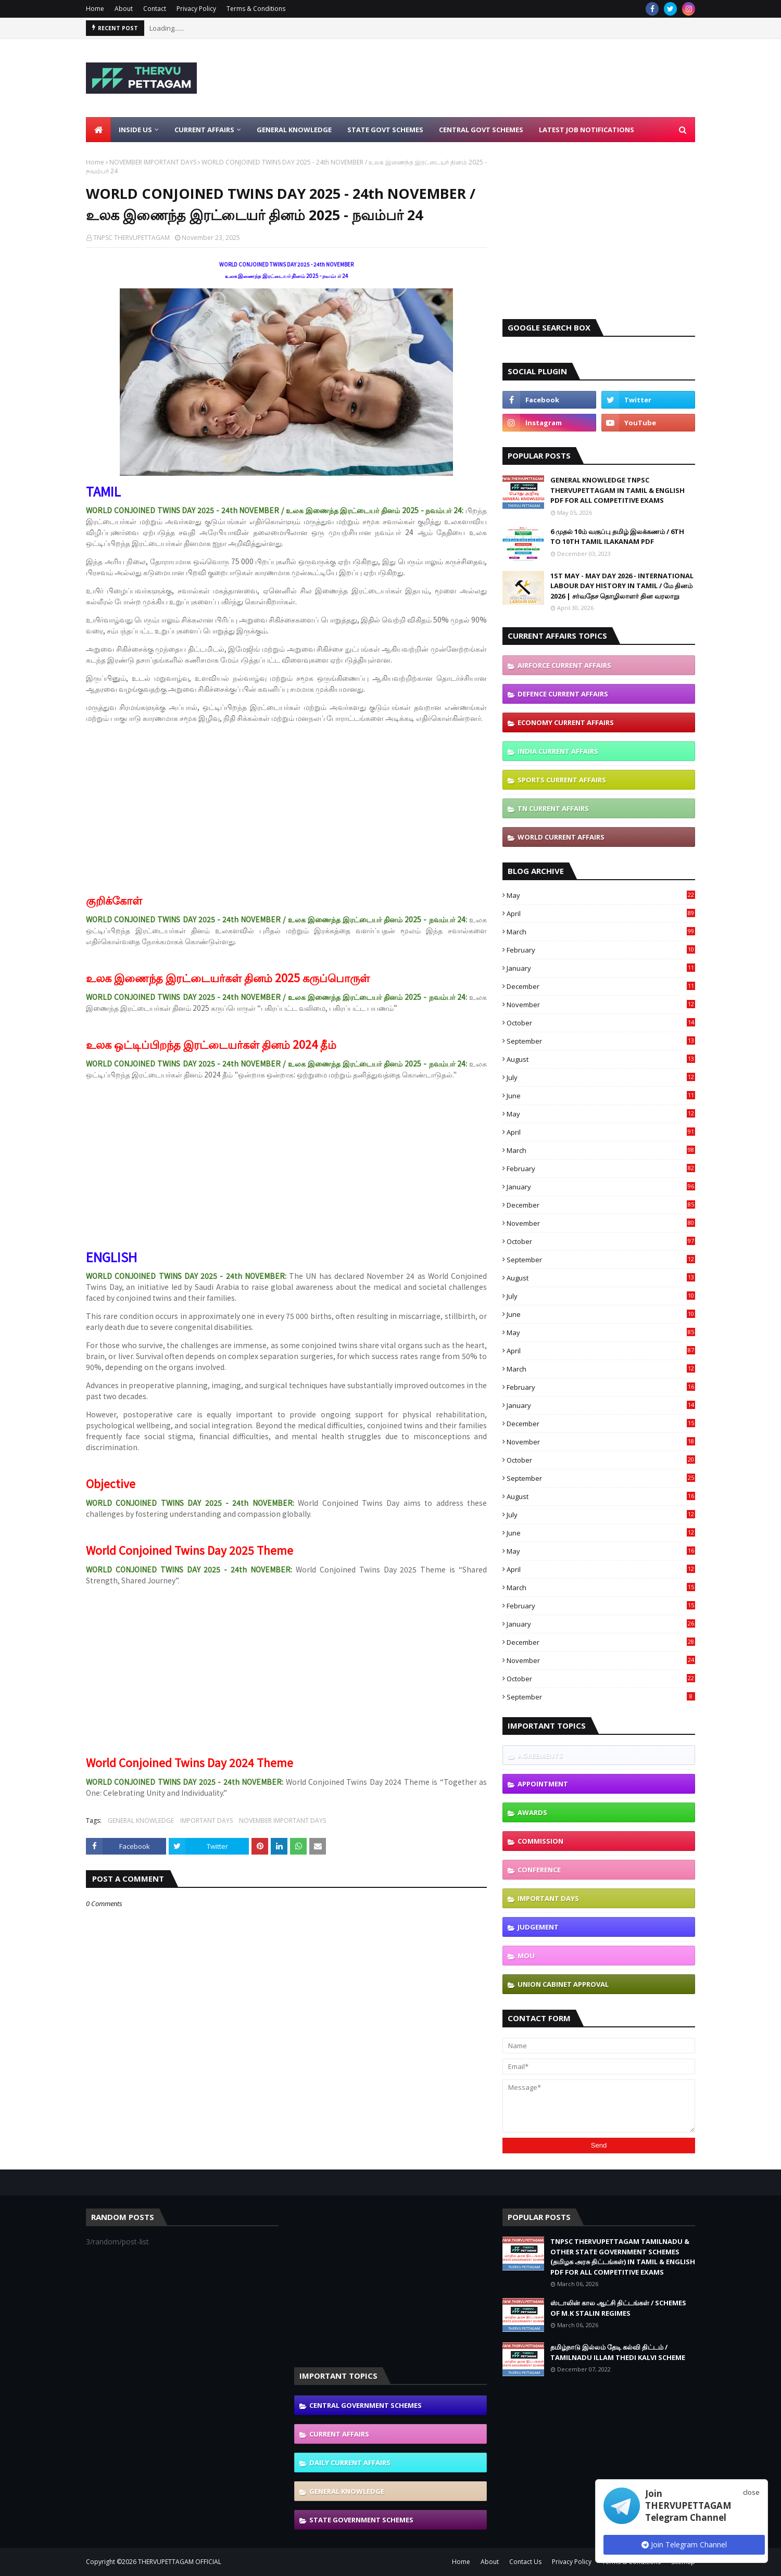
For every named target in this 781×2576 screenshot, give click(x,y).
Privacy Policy (196, 8)
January (601, 968)
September (601, 1041)
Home (95, 8)
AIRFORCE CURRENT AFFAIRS (564, 665)
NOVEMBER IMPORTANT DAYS (152, 162)
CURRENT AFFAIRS (339, 2434)
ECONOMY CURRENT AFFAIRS (566, 722)
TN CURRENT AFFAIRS (553, 808)
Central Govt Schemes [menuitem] (481, 129)
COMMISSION (540, 1841)
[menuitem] (98, 129)
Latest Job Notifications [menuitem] (586, 129)
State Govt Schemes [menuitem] (385, 129)
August (601, 1059)
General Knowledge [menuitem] (294, 129)
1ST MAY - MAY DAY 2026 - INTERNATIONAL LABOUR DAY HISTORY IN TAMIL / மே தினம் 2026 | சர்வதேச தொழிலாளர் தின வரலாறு (622, 586)
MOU (526, 1955)
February (601, 950)
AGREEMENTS (540, 1755)
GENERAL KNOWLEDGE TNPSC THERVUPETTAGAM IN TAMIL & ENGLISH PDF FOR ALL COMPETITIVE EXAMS (617, 490)
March (601, 931)
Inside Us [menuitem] (135, 129)
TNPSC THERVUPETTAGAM (131, 237)
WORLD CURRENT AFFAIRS (561, 837)
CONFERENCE (539, 1869)
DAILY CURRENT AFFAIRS (350, 2462)
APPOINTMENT (543, 1783)
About (124, 8)
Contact (154, 8)
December (601, 986)
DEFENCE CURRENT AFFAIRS (563, 694)
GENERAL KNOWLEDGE (141, 1820)
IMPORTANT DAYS (206, 1820)
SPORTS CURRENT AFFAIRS (562, 779)
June (601, 1095)
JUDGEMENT (538, 1927)
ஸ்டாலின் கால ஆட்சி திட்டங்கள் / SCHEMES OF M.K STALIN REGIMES (618, 2308)
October (601, 1022)
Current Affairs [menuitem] (204, 129)
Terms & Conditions (255, 8)
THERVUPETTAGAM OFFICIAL (179, 2561)
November (601, 1004)
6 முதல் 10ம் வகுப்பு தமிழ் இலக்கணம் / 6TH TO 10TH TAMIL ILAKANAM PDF (617, 537)
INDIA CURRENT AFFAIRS (558, 751)
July (601, 1077)
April (601, 913)
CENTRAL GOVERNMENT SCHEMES (365, 2405)
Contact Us (525, 2561)
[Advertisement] (505, 78)
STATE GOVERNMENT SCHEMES (361, 2519)
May (601, 895)
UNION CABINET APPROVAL (563, 1984)
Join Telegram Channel (684, 2544)
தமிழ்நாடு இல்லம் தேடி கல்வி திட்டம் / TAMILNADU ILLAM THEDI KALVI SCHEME (617, 2352)
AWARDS (532, 1812)
